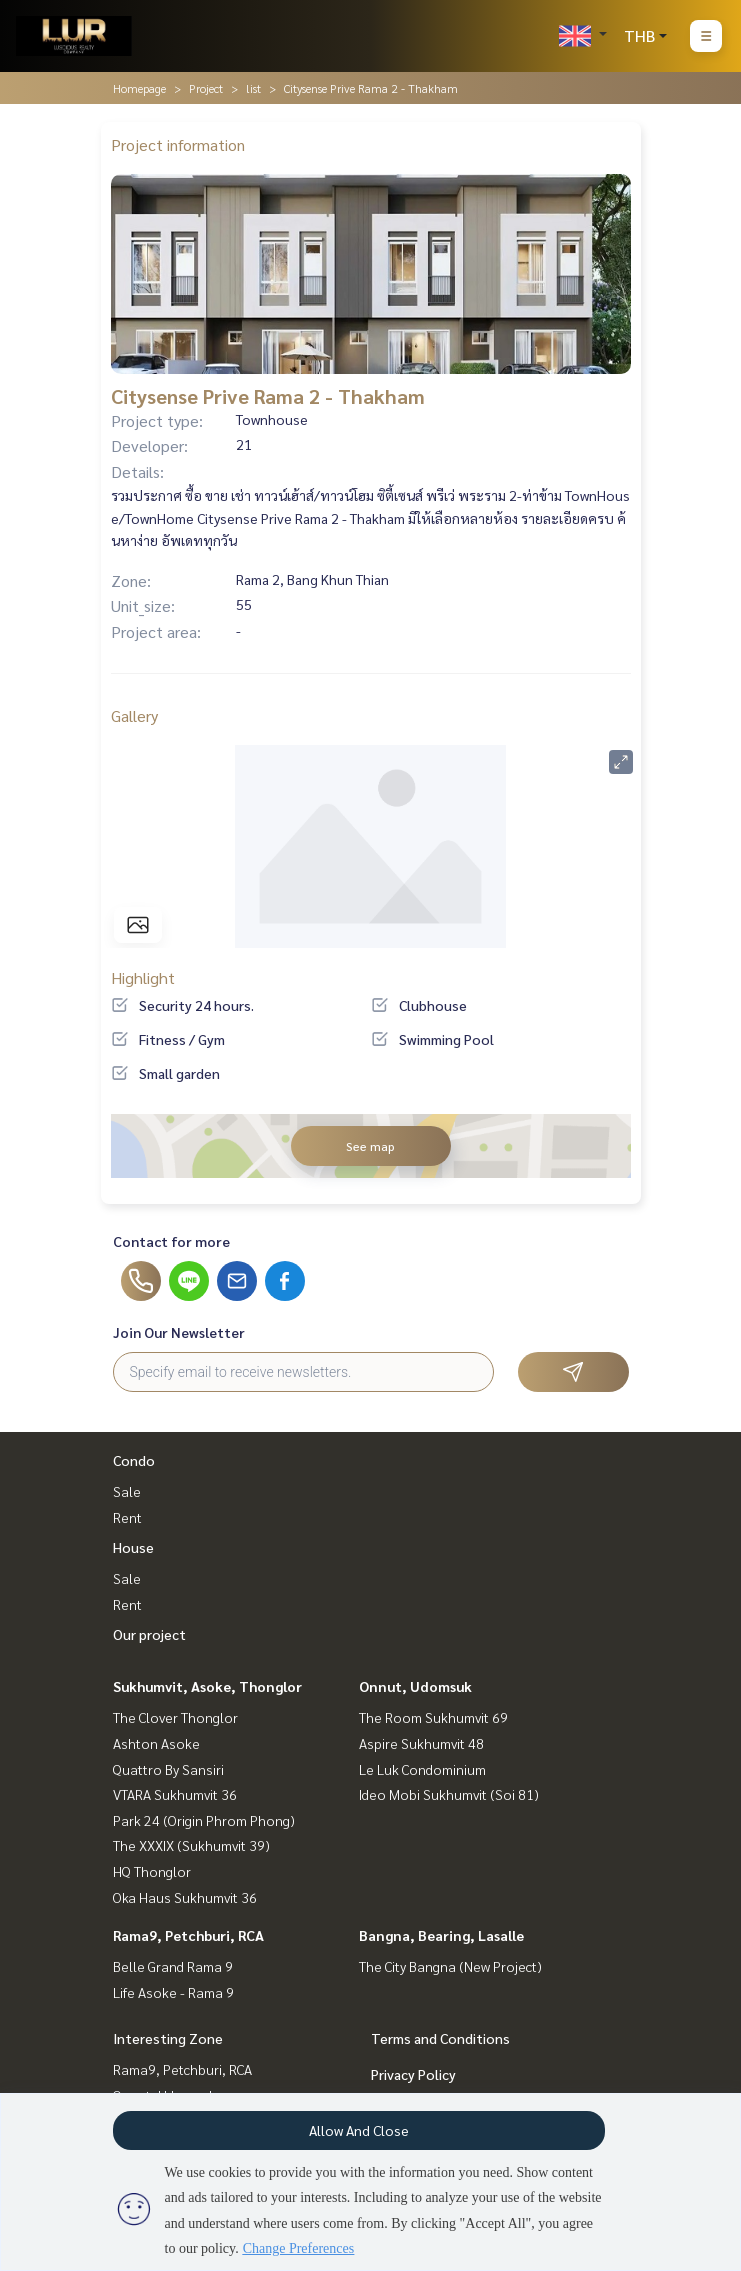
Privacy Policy (413, 2074)
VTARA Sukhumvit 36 (175, 1794)
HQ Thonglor (152, 1871)
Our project (149, 1634)
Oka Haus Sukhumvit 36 (185, 1897)
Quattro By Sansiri (168, 1769)
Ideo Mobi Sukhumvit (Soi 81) (449, 1794)
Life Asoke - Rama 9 (173, 1992)
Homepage (139, 88)
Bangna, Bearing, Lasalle (441, 1935)
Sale (127, 1491)
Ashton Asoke (156, 1743)
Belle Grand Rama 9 (173, 1966)
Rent (127, 1517)
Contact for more (171, 1241)
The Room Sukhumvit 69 (433, 1717)
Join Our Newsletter (179, 1332)
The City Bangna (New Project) (450, 1966)
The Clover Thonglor (175, 1717)
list (253, 88)
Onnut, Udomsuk (415, 1686)
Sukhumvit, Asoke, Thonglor (207, 1686)
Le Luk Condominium (422, 1769)
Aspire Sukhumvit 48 (421, 1743)
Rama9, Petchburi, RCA (188, 1935)
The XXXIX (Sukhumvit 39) (191, 1845)
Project (206, 88)
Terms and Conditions (440, 2038)
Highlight (143, 977)
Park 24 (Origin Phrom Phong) (204, 1820)
